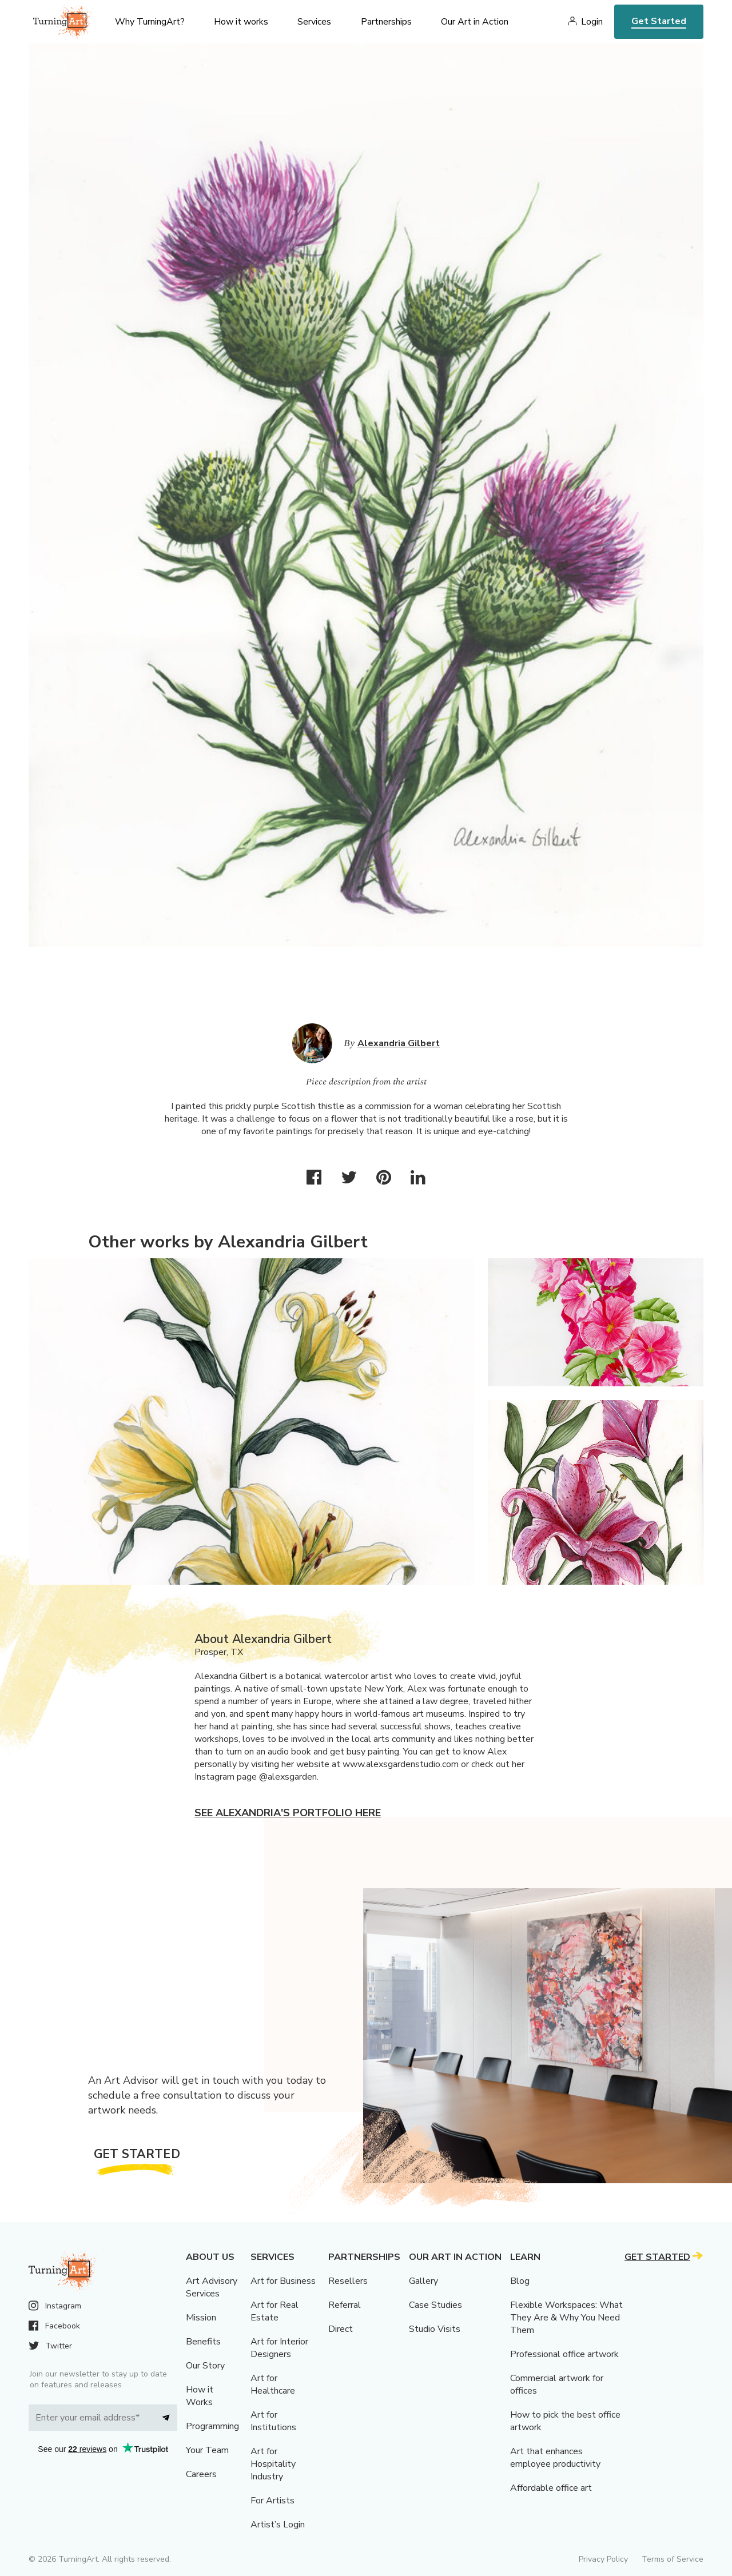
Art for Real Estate (274, 2311)
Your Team (207, 2450)
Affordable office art (551, 2488)
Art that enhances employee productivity (555, 2457)
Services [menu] (314, 21)
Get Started (658, 21)
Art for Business (283, 2281)
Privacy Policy (603, 2559)
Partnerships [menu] (386, 21)
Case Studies (435, 2305)
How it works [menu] (241, 21)
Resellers (348, 2281)
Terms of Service (672, 2559)
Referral (344, 2305)
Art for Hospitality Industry (273, 2464)
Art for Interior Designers (279, 2347)
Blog (520, 2281)
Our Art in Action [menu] (474, 21)
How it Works (199, 2395)
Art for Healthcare (272, 2384)
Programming (212, 2426)
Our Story (205, 2365)
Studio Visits (434, 2329)
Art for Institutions (273, 2421)
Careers (201, 2474)
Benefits (203, 2341)
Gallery (423, 2281)
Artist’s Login (277, 2524)
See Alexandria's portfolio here (287, 1813)
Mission (201, 2317)
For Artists (272, 2500)
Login (592, 21)
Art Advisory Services (211, 2287)
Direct (340, 2329)
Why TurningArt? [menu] (150, 21)
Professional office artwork (564, 2354)
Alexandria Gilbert (398, 1043)
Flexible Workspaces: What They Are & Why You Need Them (566, 2317)
